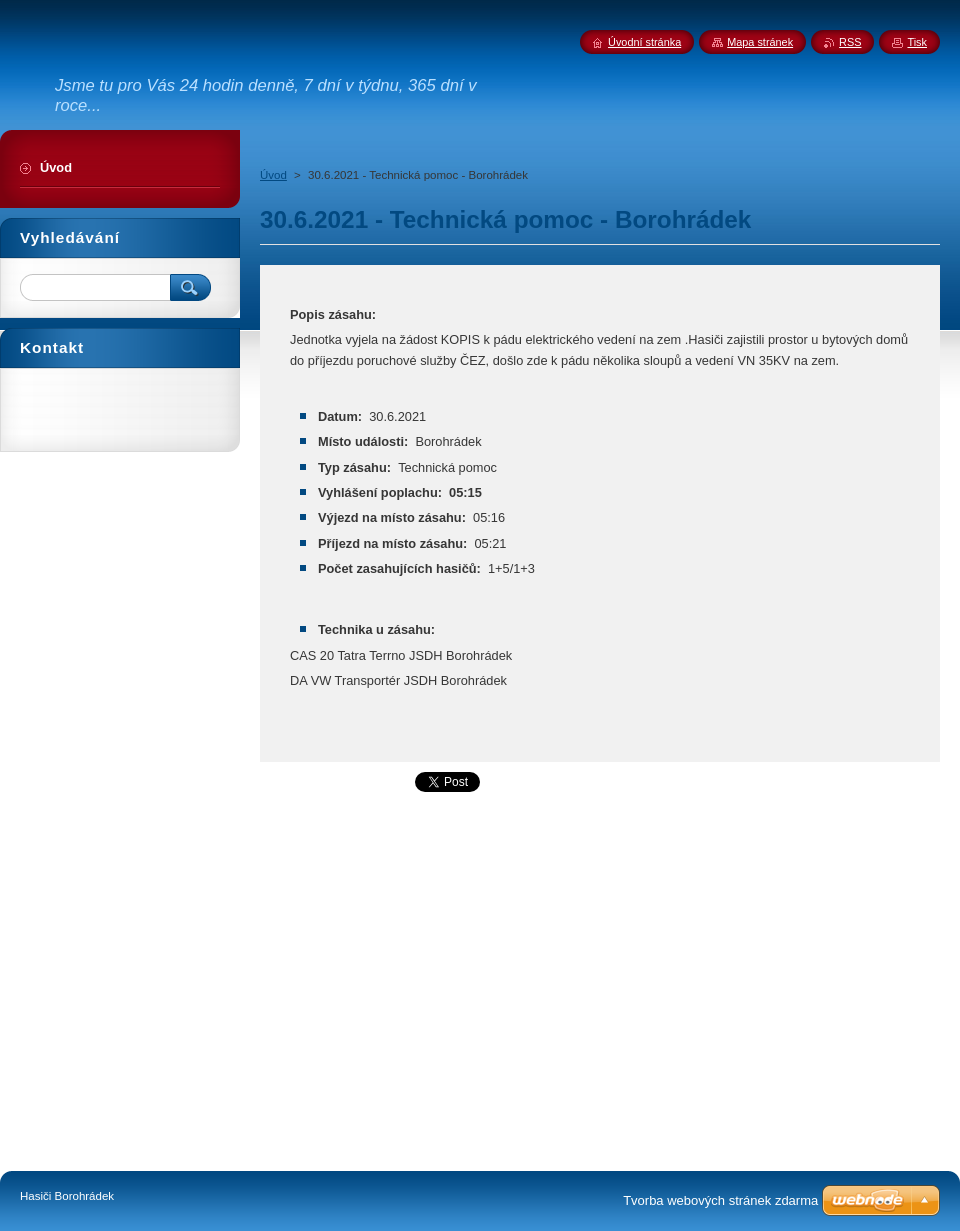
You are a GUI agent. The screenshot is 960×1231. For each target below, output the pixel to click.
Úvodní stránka (644, 42)
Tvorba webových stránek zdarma (720, 1200)
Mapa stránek (760, 42)
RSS (850, 42)
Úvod (273, 175)
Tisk (917, 42)
